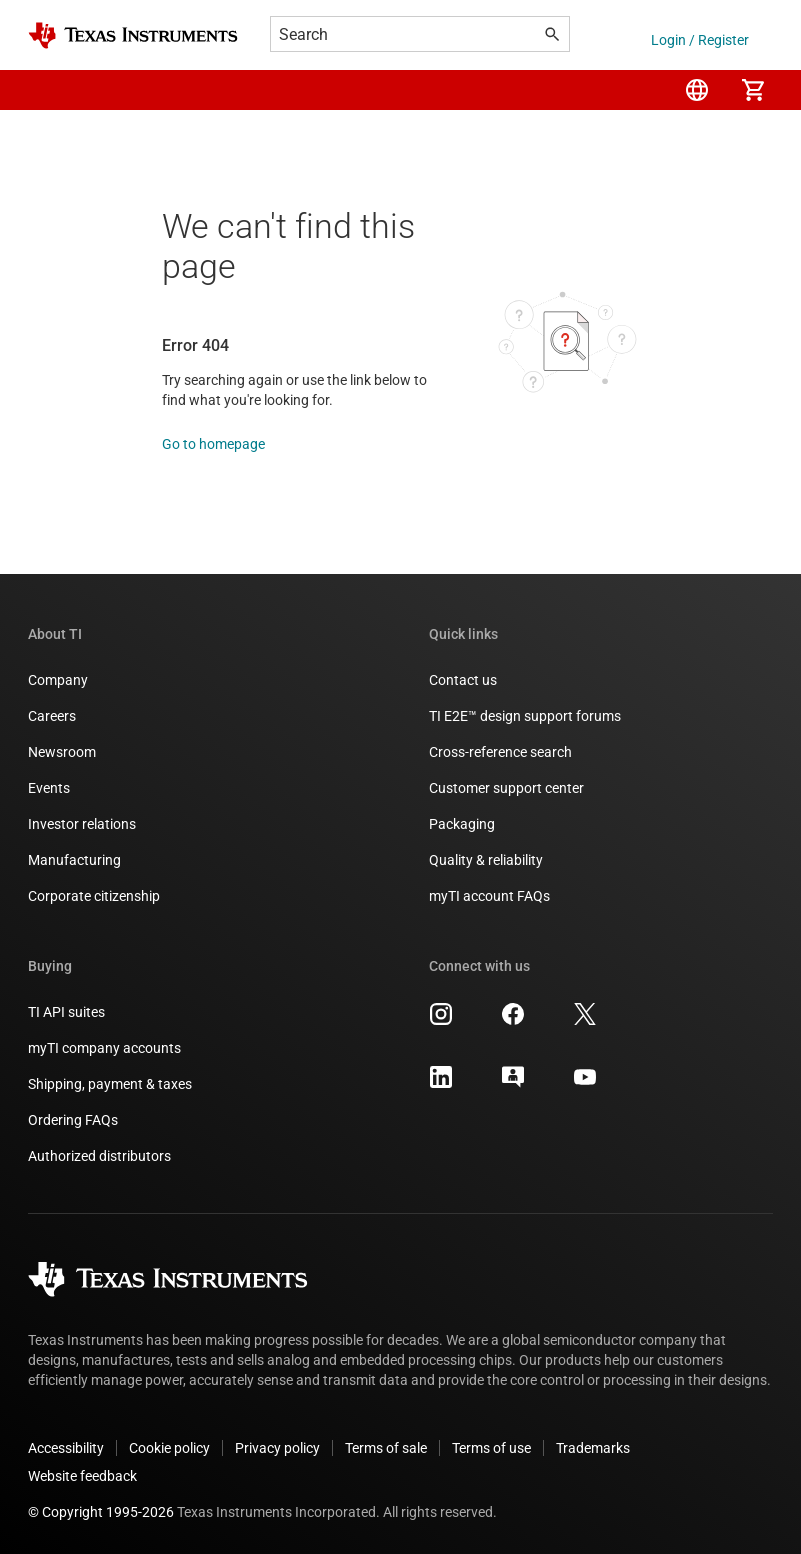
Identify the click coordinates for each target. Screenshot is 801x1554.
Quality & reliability (486, 860)
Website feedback (82, 1476)
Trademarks (593, 1448)
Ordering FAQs (73, 1120)
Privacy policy (277, 1448)
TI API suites (66, 1012)
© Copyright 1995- (101, 1512)
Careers (52, 716)
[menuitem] (697, 90)
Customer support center (506, 788)
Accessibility (66, 1448)
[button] (48, 90)
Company (58, 680)
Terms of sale (386, 1448)
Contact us (463, 680)
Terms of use (491, 1448)
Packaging (462, 824)
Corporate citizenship (94, 896)
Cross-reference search (500, 752)
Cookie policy (169, 1448)
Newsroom (62, 752)
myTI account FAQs (489, 896)
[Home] (133, 35)
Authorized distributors (99, 1156)
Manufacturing (74, 860)
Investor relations (82, 824)
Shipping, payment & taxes (110, 1084)
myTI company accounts (104, 1048)
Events (49, 788)
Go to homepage (213, 444)
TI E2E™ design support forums (525, 716)
